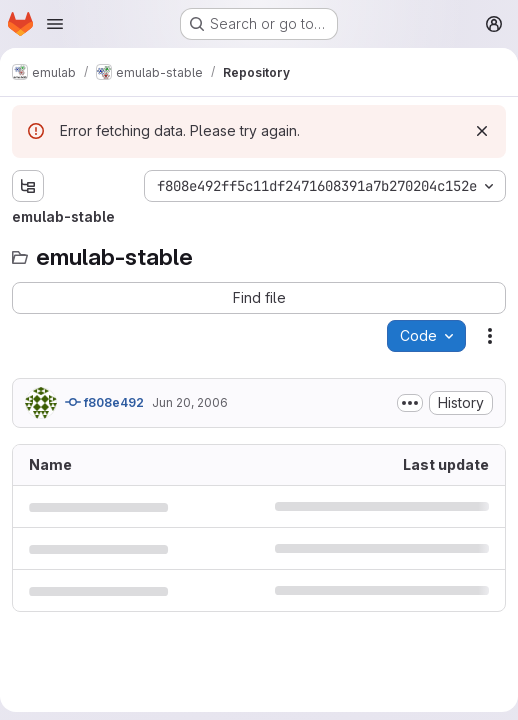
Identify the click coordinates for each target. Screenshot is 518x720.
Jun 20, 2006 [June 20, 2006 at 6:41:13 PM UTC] (190, 402)
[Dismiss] (482, 131)
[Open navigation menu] (55, 24)
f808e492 (104, 402)
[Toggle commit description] (410, 403)
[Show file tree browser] (28, 186)
